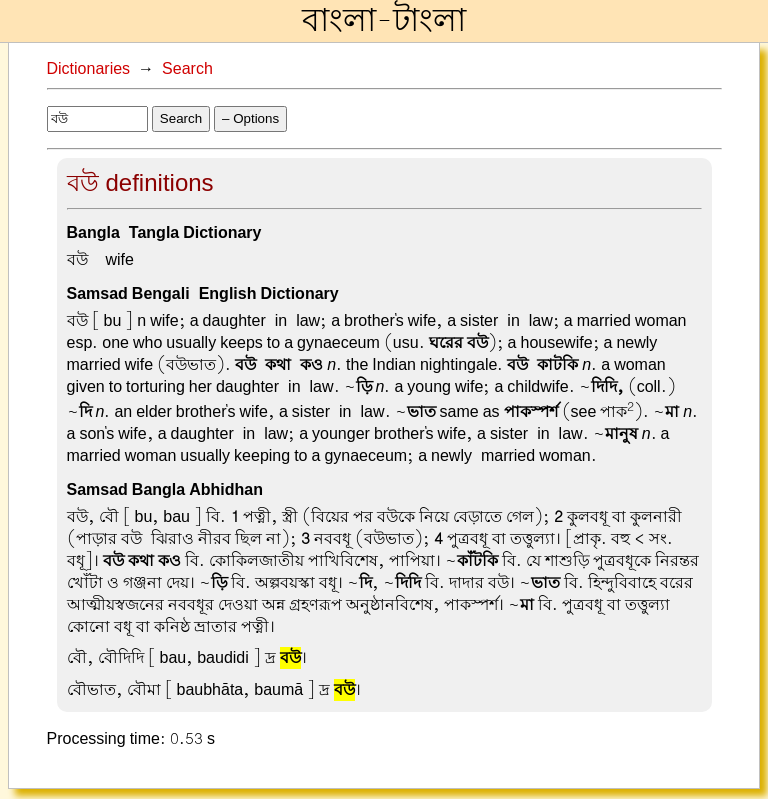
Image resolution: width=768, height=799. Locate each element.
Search (187, 69)
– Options (250, 118)
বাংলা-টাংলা (384, 21)
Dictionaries (89, 69)
